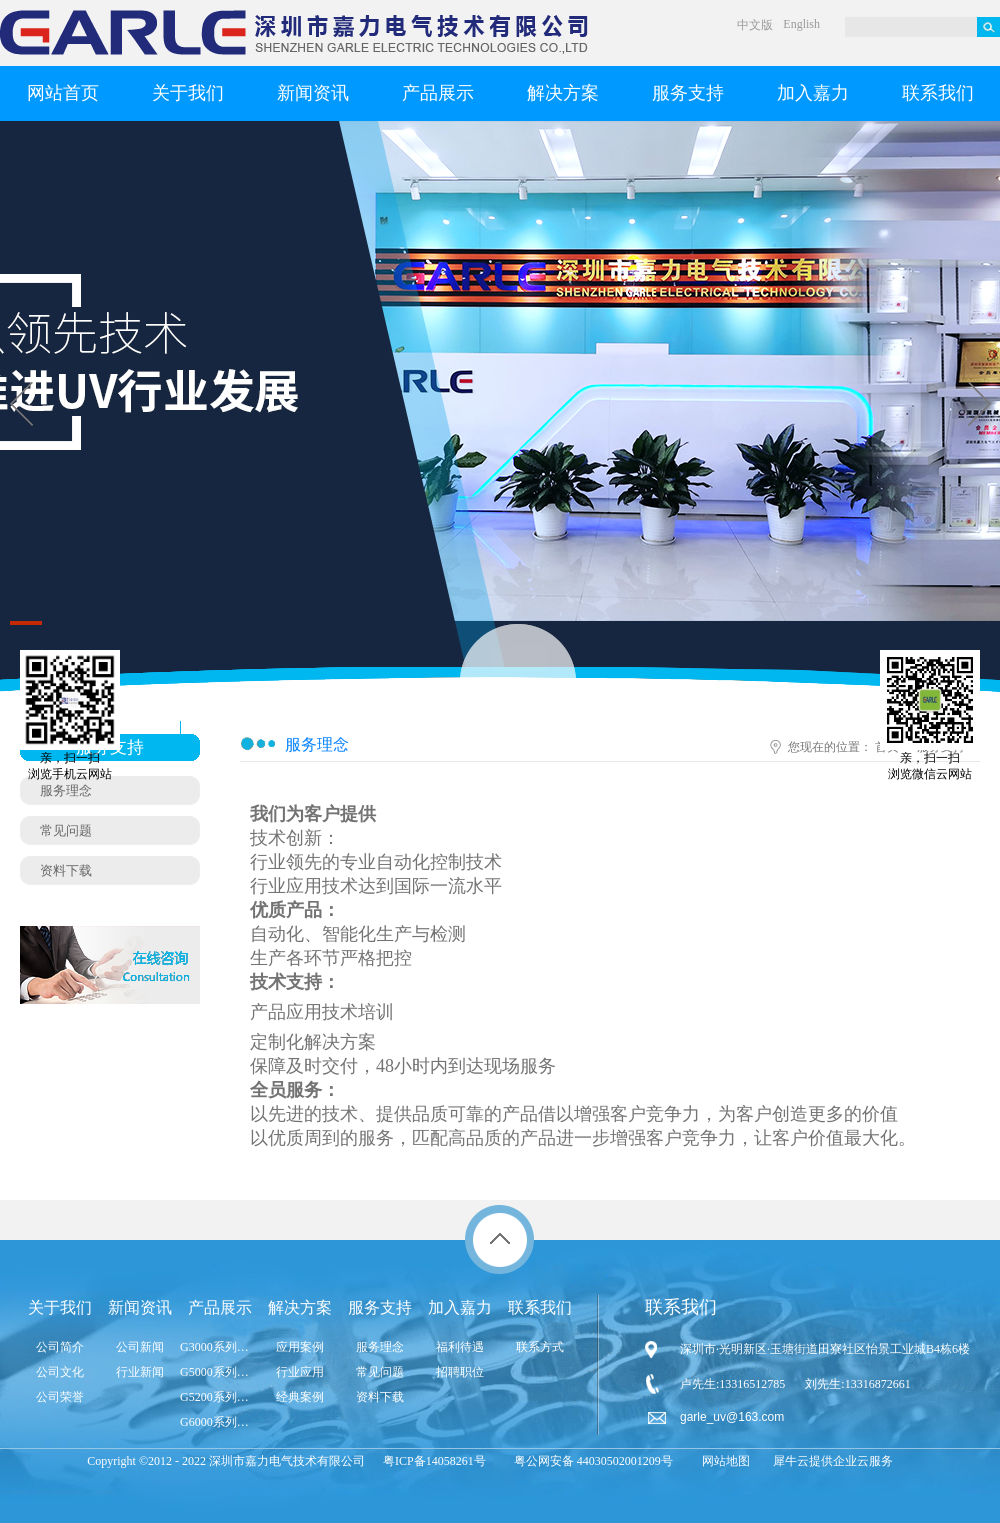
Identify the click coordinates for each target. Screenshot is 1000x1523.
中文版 (755, 25)
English (801, 24)
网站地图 (723, 1461)
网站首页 (63, 93)
